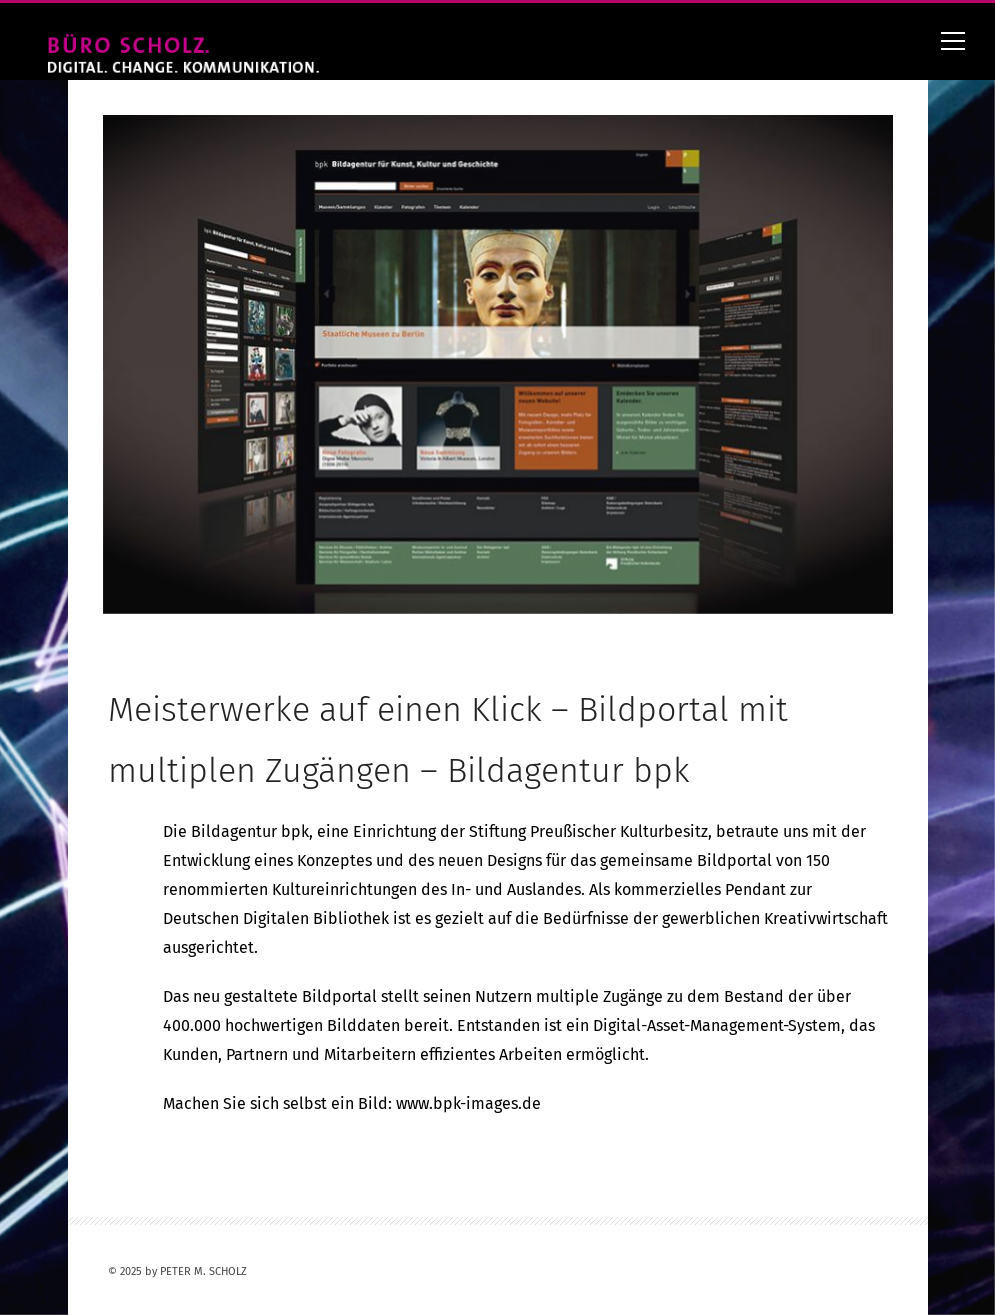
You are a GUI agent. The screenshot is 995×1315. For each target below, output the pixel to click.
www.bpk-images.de (468, 1103)
